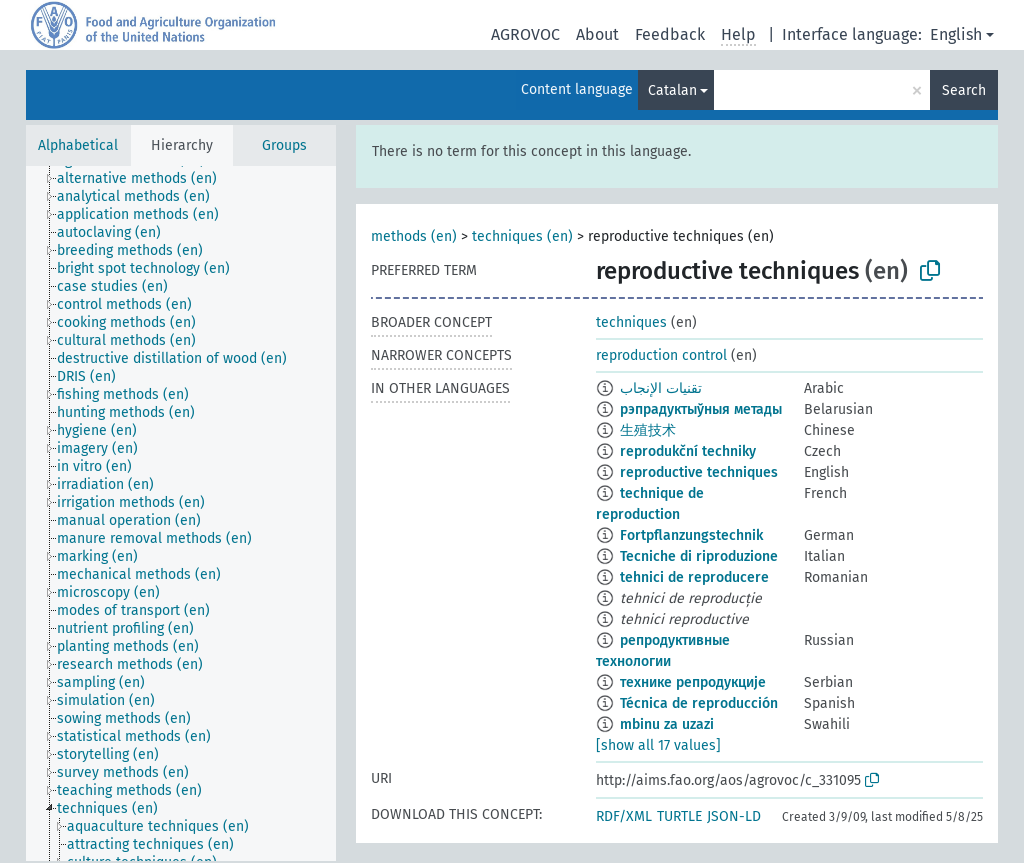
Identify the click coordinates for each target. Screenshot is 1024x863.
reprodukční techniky (688, 451)
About (597, 34)
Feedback (670, 34)
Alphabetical (78, 145)
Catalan (672, 90)
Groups (284, 145)
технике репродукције (693, 682)
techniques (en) (522, 236)
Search (964, 90)
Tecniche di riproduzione (699, 556)
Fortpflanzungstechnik (691, 535)
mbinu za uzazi (667, 724)
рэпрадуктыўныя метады (701, 409)
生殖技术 (648, 430)
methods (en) (414, 236)
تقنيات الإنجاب (661, 388)
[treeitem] (145, 179)
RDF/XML (624, 816)
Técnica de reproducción (699, 703)
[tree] (181, 513)
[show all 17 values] (658, 745)
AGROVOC (525, 34)
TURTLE (679, 816)
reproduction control (661, 355)
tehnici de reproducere (694, 577)
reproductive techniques (699, 472)
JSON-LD (734, 816)
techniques (631, 322)
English (956, 34)
